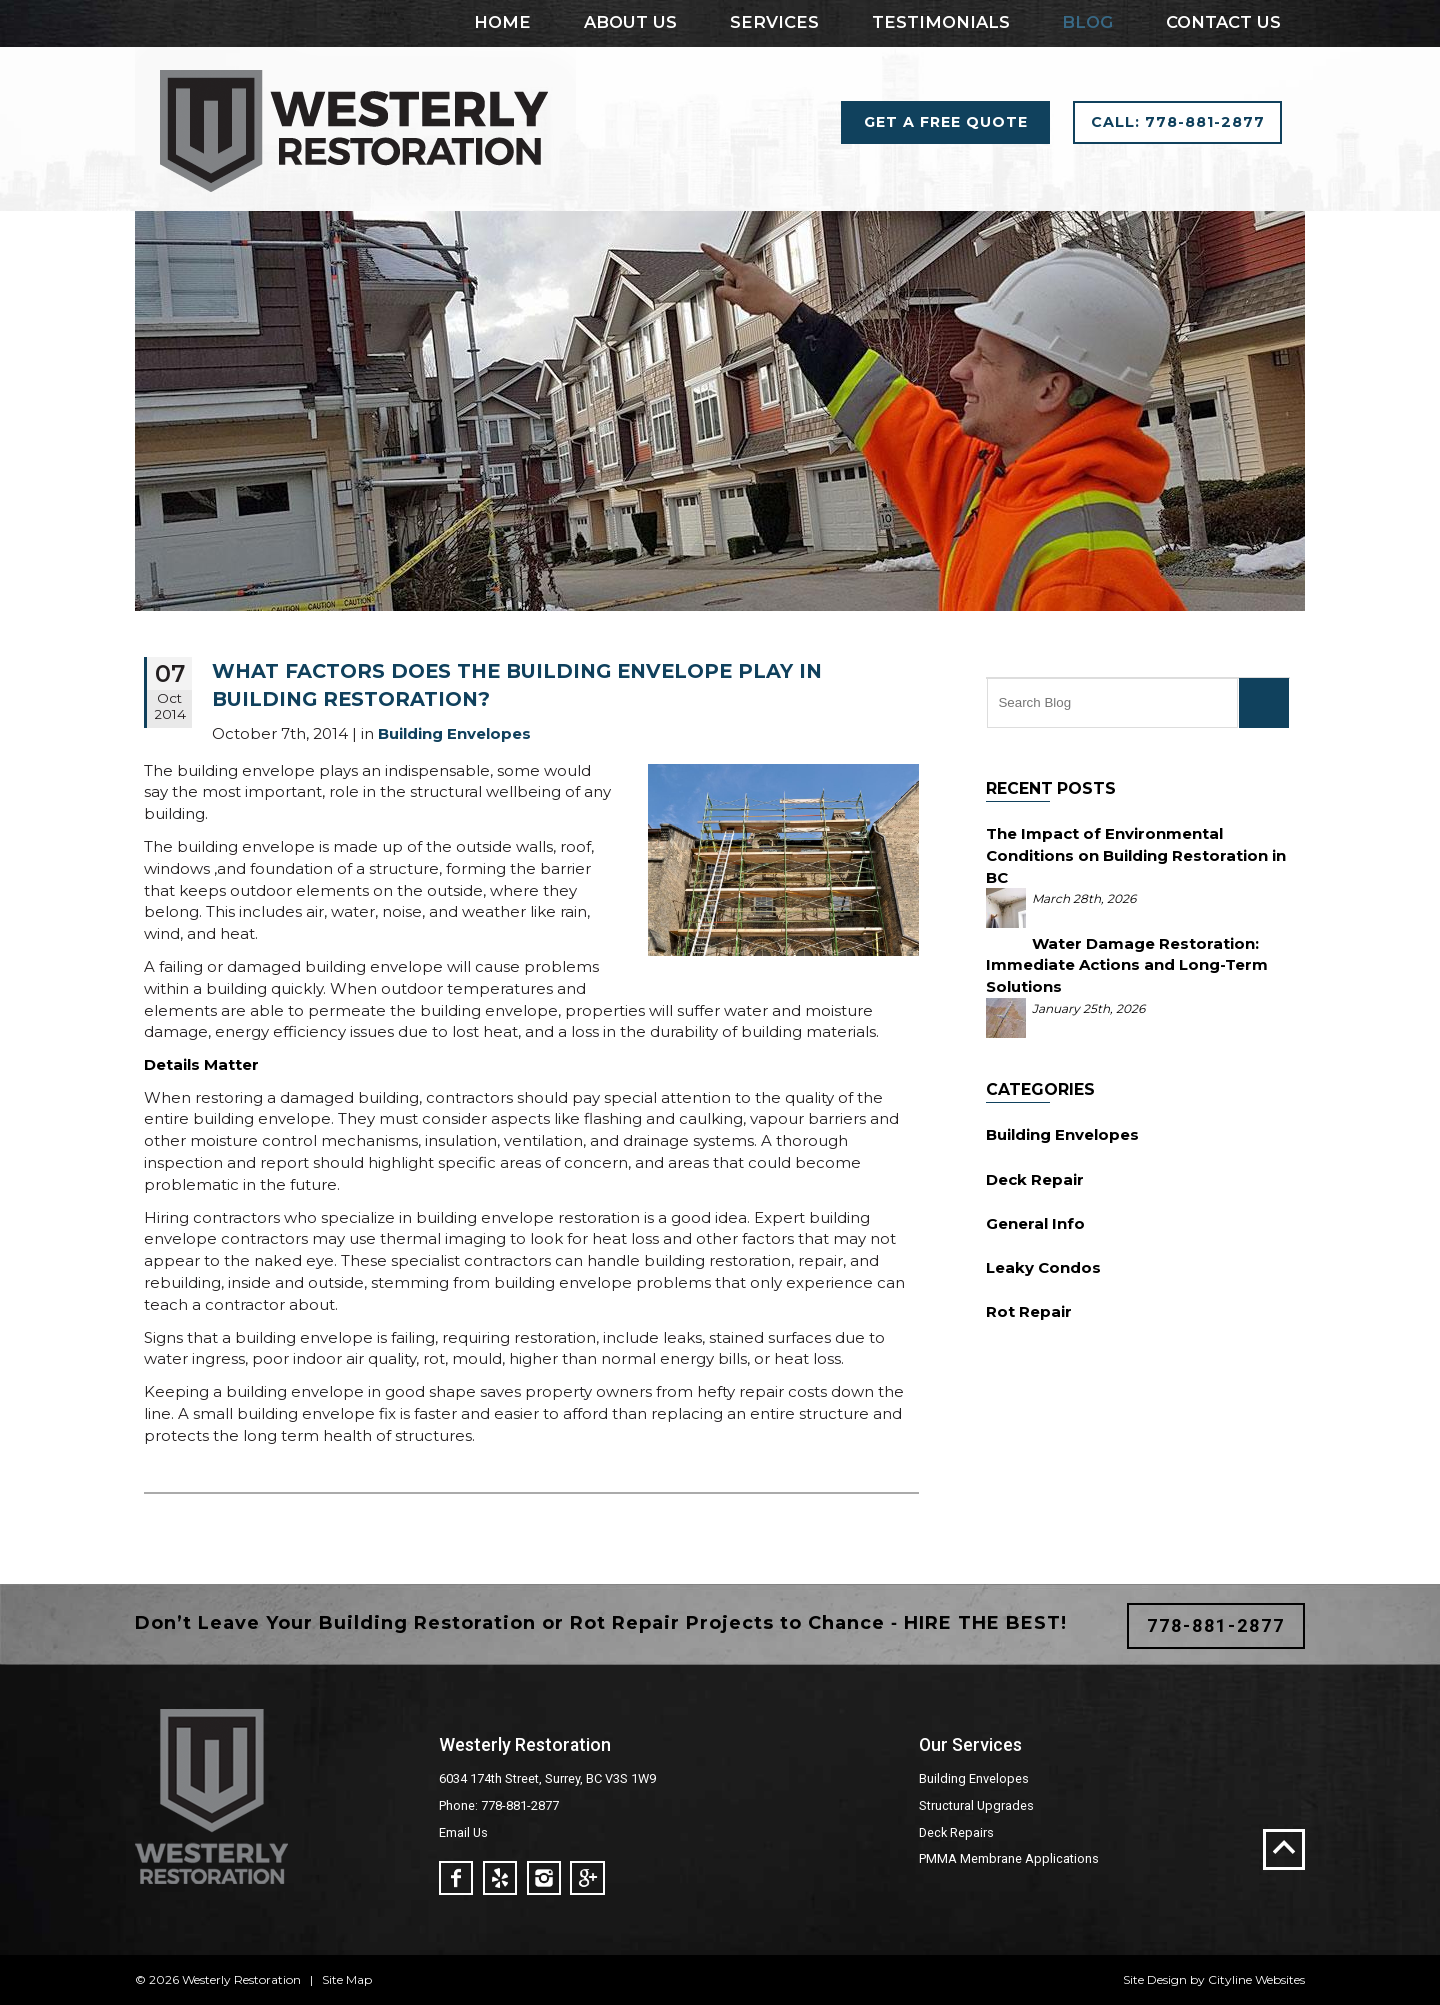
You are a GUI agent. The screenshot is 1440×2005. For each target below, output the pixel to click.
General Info (1035, 1223)
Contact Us (1223, 22)
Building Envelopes (1062, 1134)
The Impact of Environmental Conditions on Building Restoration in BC (1136, 855)
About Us (630, 22)
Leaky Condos (1043, 1267)
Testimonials (941, 22)
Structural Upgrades (976, 1805)
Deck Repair (1035, 1179)
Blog (1087, 22)
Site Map (347, 1979)
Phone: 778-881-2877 (499, 1805)
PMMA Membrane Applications (1009, 1858)
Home (502, 22)
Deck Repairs (956, 1832)
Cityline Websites (1256, 1979)
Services (774, 22)
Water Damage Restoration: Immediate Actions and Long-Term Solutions (1127, 965)
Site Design (1155, 1979)
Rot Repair (1029, 1311)
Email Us (463, 1832)
